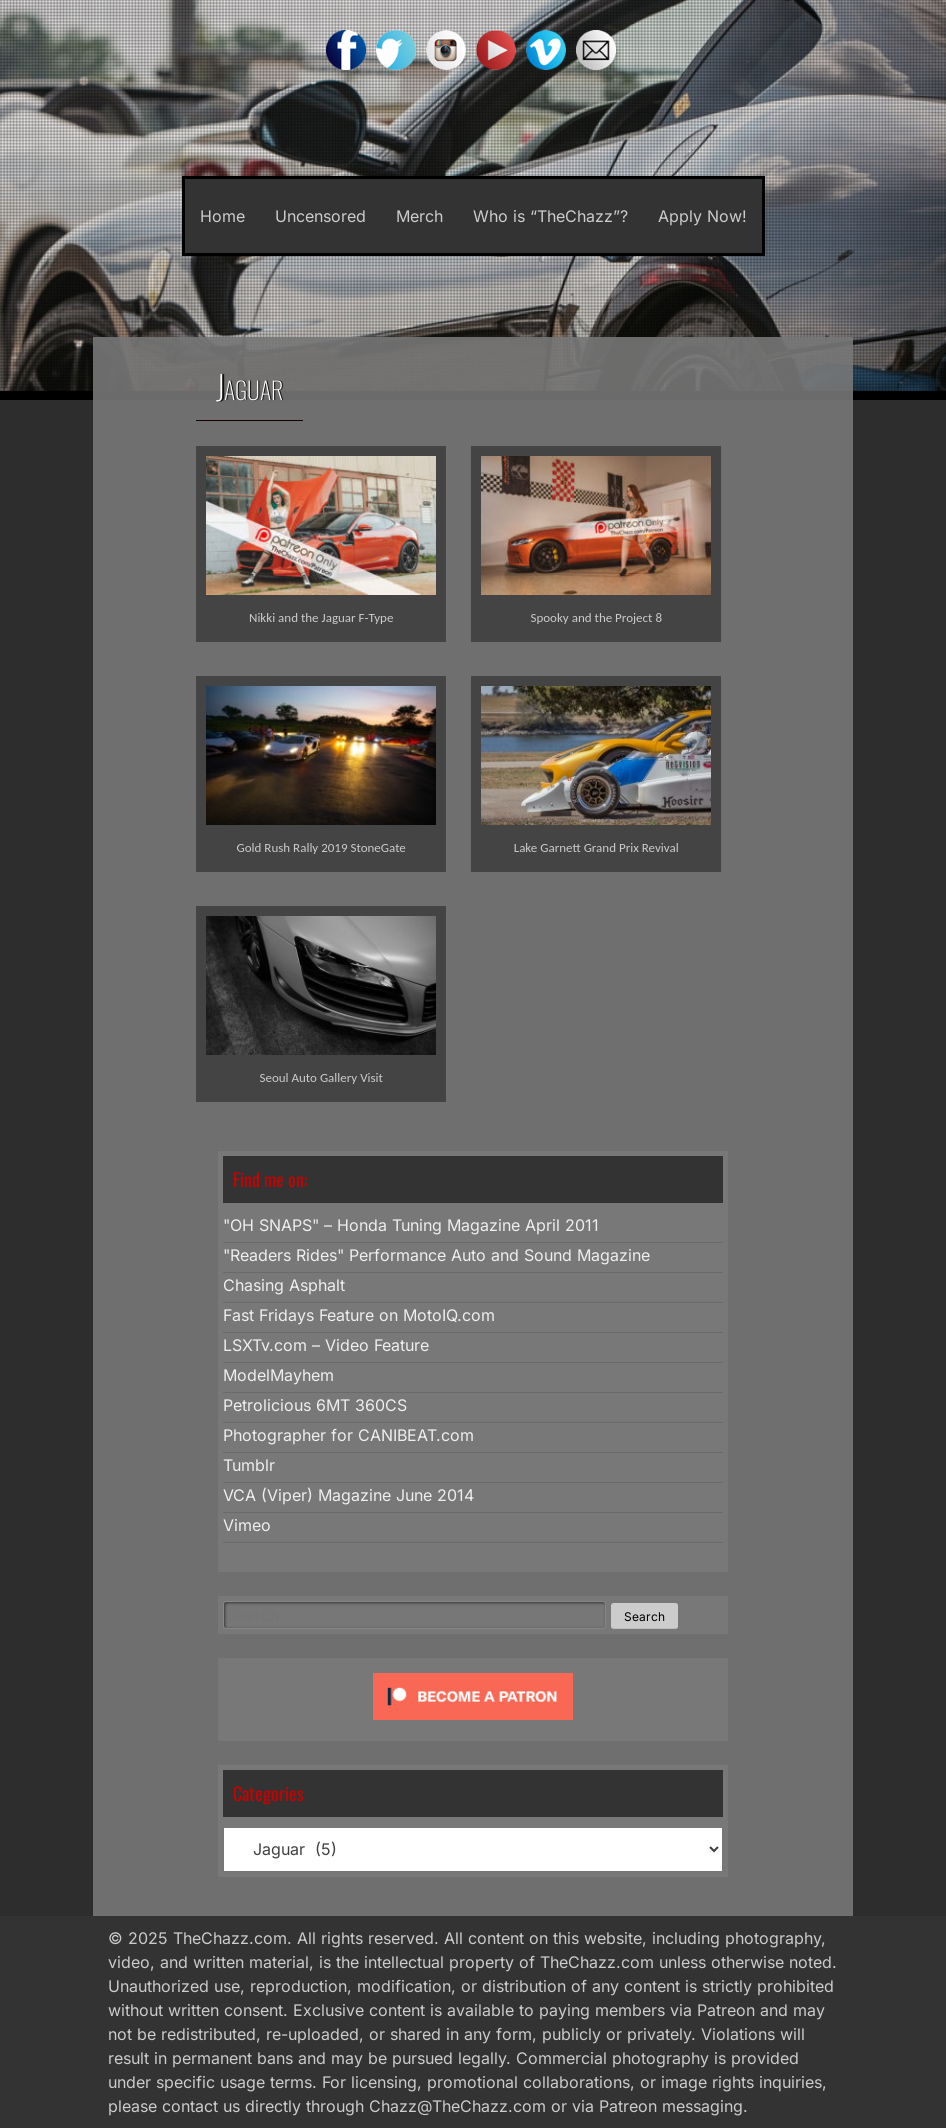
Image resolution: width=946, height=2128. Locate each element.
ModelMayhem (278, 1375)
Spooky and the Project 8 (596, 617)
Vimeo (247, 1525)
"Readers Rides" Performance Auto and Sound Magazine (436, 1255)
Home (222, 216)
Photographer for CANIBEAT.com (348, 1435)
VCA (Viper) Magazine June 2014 (348, 1495)
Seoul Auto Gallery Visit (321, 1077)
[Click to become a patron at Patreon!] (473, 1724)
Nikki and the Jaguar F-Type (321, 617)
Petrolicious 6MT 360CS (315, 1405)
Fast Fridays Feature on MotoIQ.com (359, 1315)
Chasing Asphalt (284, 1285)
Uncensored (320, 216)
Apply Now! (702, 216)
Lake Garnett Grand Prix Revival (596, 847)
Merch (419, 216)
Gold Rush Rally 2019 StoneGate (321, 847)
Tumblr (249, 1465)
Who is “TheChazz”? (550, 216)
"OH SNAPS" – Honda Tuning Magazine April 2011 (411, 1225)
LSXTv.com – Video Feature (326, 1345)
